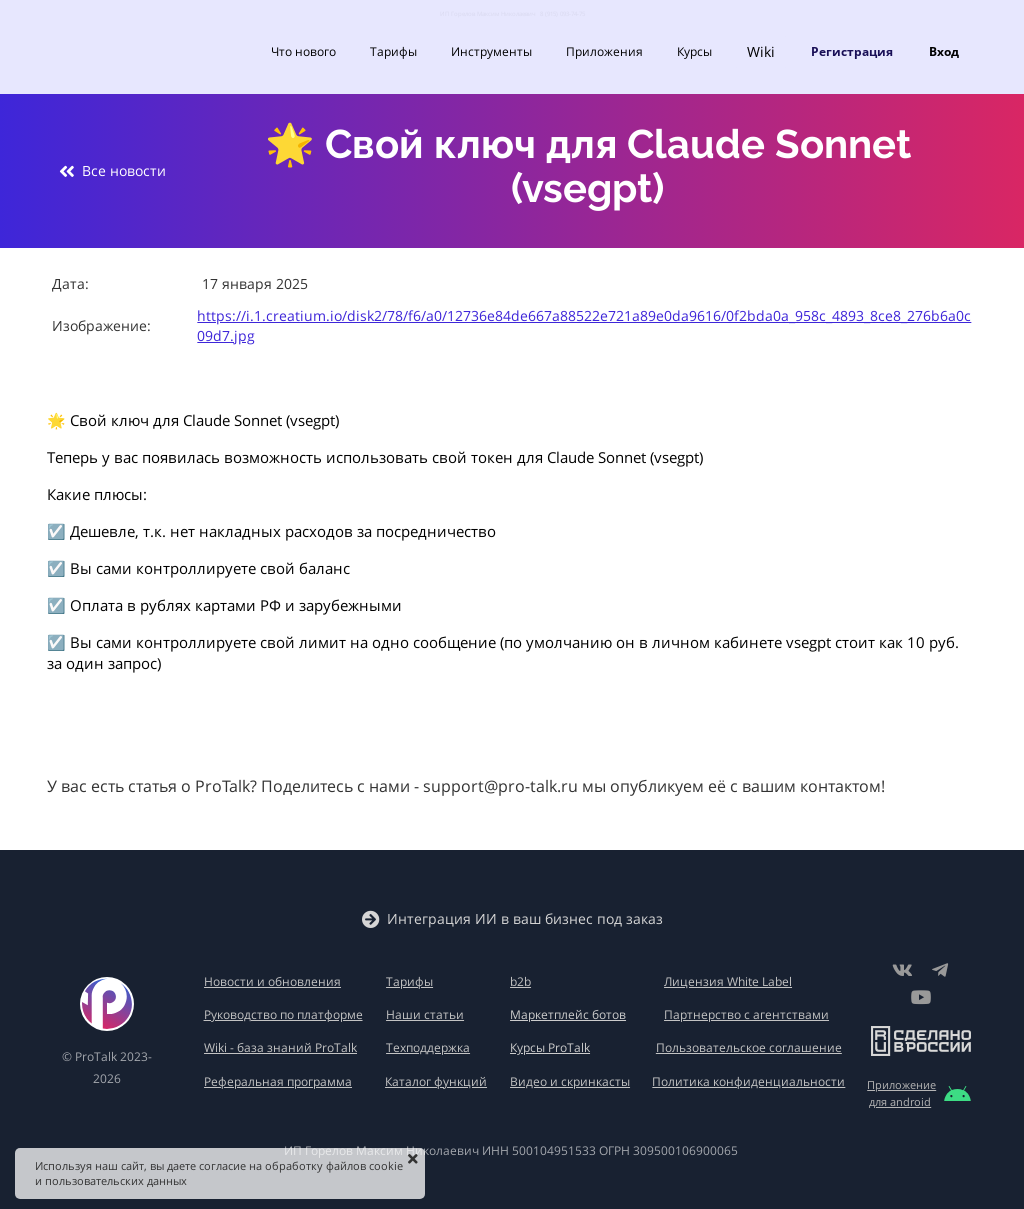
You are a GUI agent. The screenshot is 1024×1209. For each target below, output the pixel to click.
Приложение (901, 1084)
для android (900, 1101)
